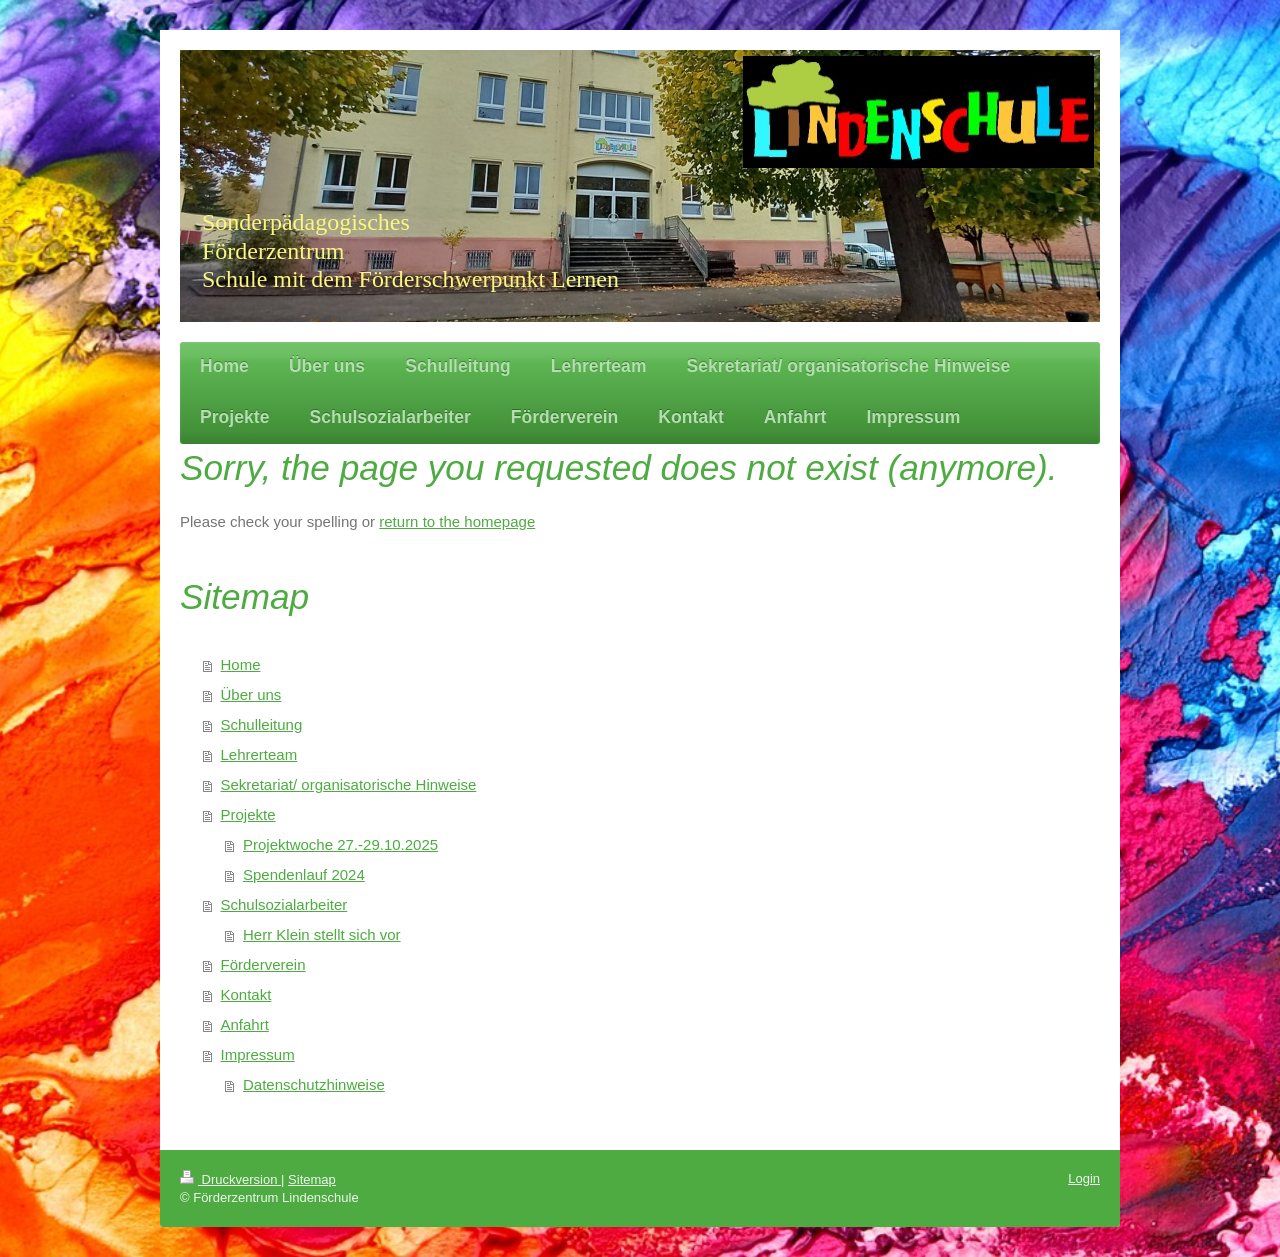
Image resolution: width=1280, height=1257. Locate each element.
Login (1084, 1178)
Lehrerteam (259, 754)
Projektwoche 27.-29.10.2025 (340, 844)
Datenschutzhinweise (314, 1084)
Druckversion (230, 1179)
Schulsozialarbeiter (284, 904)
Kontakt (246, 994)
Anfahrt (245, 1024)
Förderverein (263, 964)
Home (241, 664)
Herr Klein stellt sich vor (322, 934)
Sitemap (312, 1179)
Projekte (248, 814)
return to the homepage (457, 521)
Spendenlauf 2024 (304, 874)
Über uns (251, 694)
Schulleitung (262, 724)
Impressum (258, 1054)
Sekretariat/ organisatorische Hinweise (349, 784)
